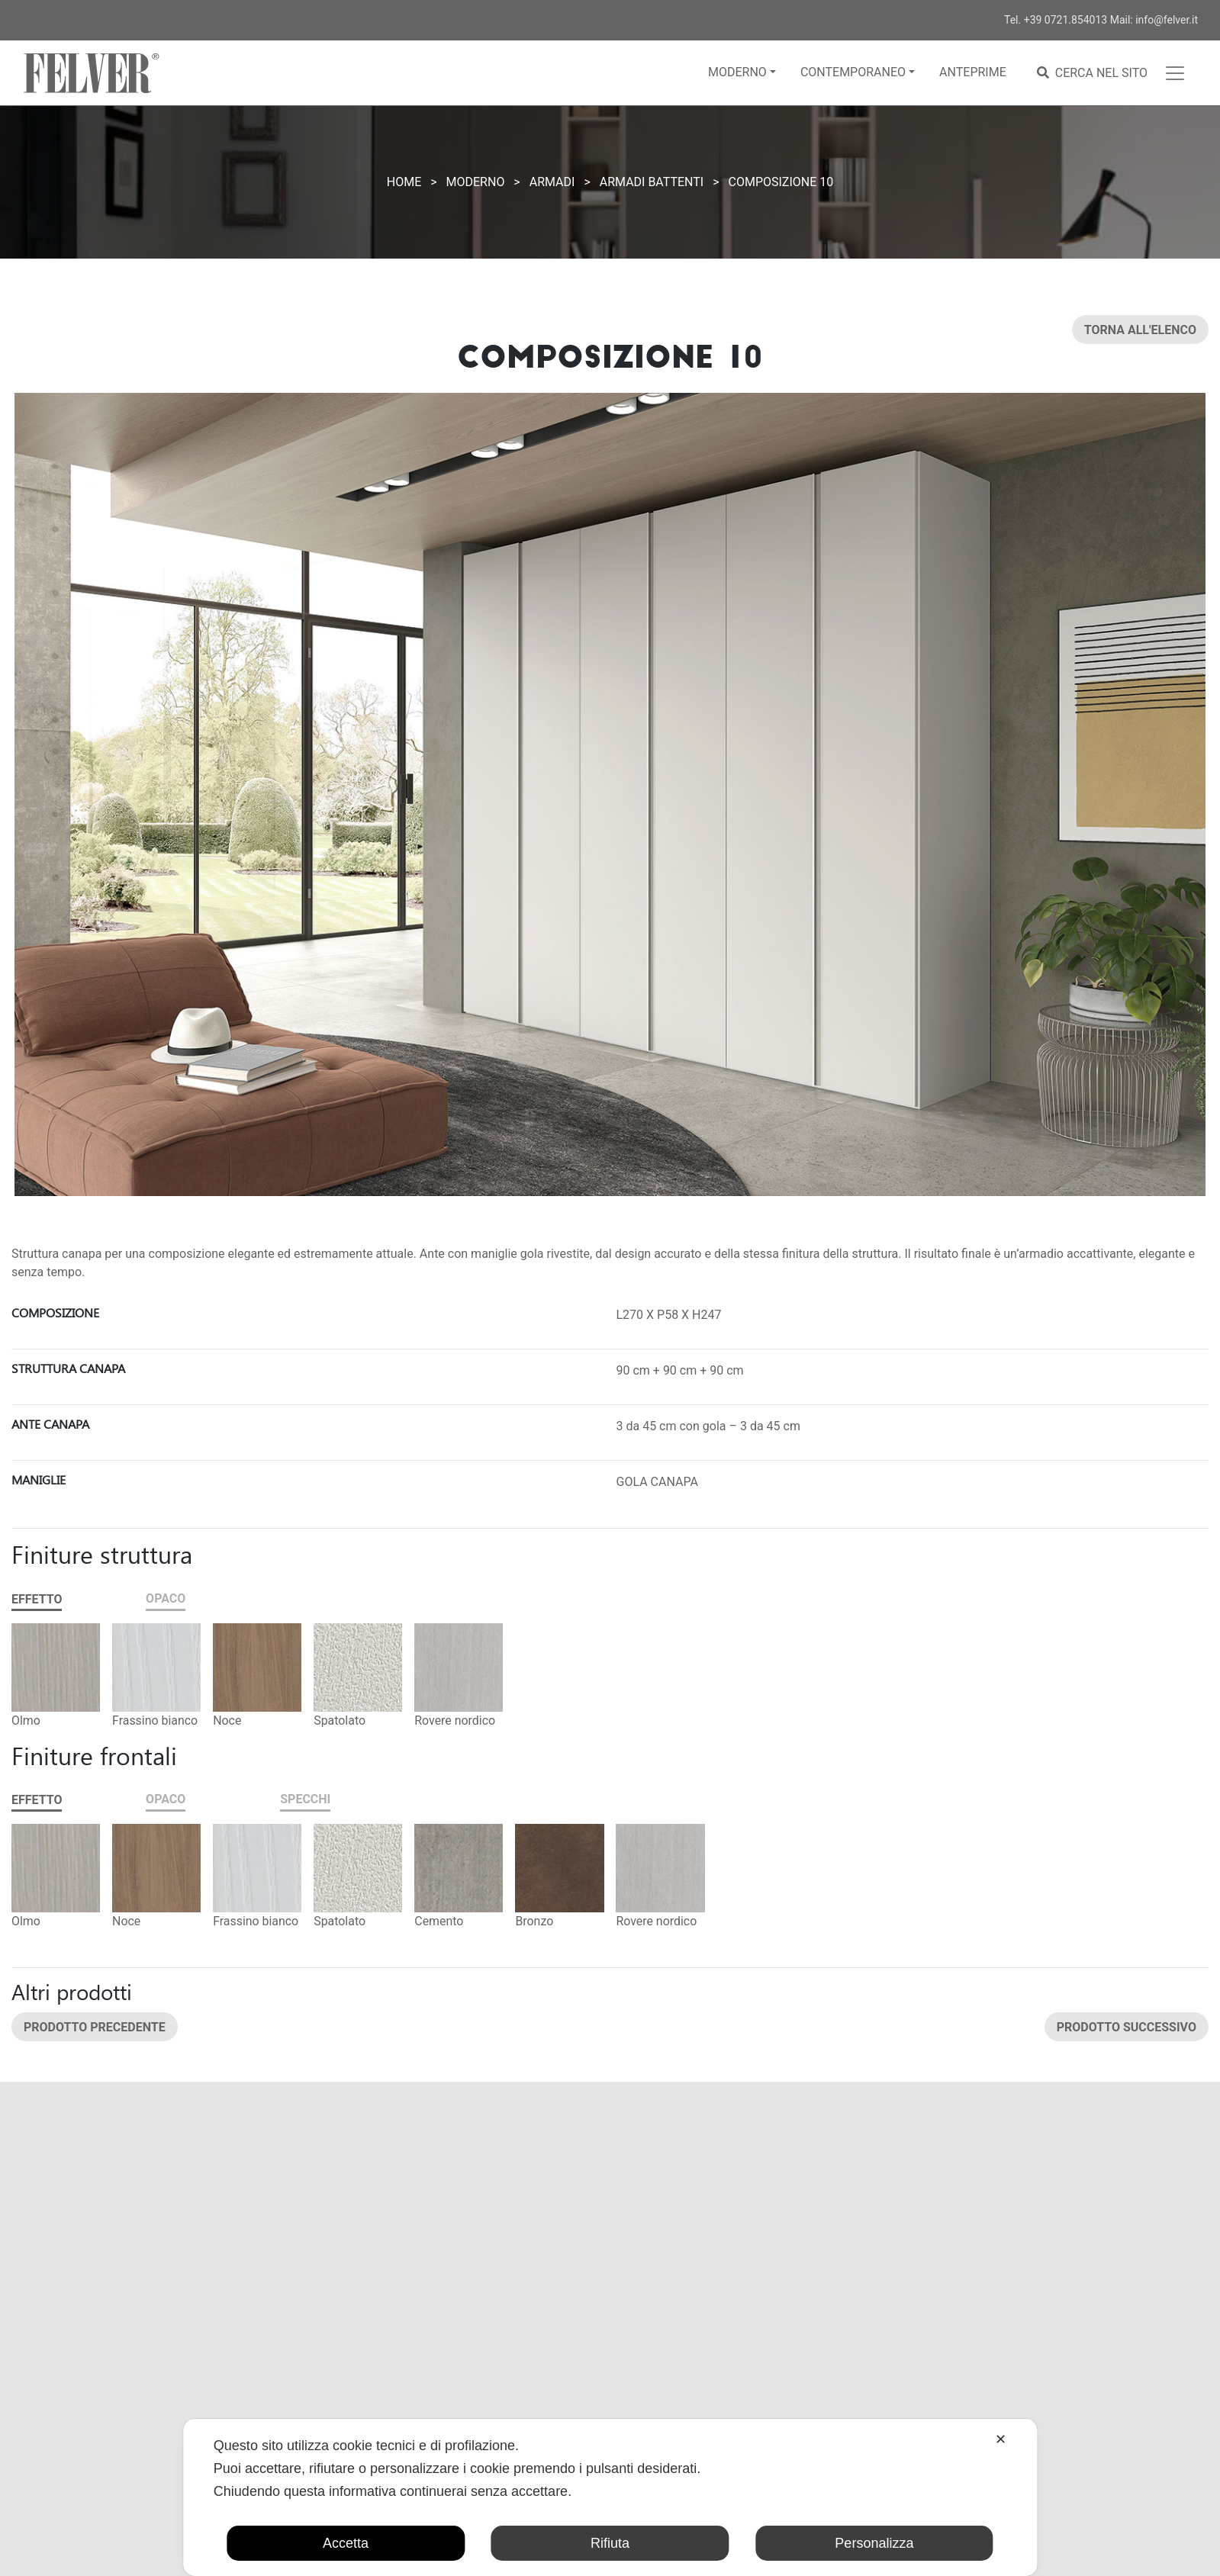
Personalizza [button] (874, 2543)
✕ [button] (1000, 2439)
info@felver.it (1166, 20)
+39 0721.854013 (1066, 20)
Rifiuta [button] (610, 2543)
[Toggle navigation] (1175, 73)
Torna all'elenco (1140, 330)
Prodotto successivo (1126, 2026)
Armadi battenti (651, 182)
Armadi (552, 182)
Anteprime (972, 72)
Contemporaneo (853, 72)
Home (404, 182)
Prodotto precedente (95, 2026)
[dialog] (610, 2497)
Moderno (737, 72)
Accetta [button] (346, 2543)
